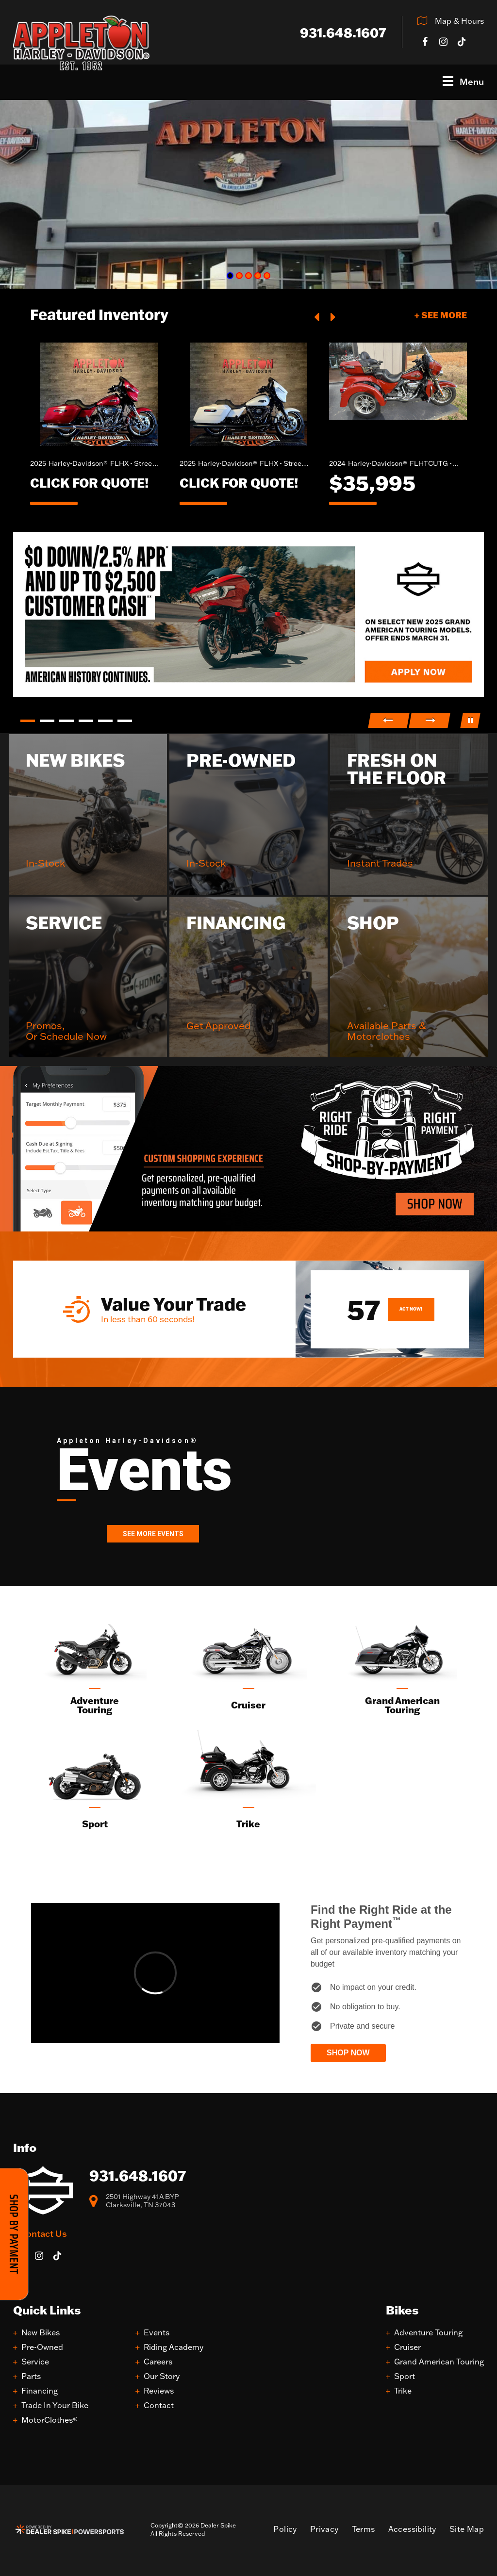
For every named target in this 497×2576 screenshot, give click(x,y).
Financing (39, 2391)
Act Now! (410, 1309)
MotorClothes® (49, 2420)
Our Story (162, 2376)
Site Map (466, 2529)
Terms (363, 2529)
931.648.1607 (137, 2175)
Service (35, 2362)
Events (156, 2333)
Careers (158, 2362)
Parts (31, 2376)
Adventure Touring (428, 2333)
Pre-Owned (42, 2347)
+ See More (440, 315)
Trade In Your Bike (54, 2405)
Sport (404, 2376)
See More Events (153, 1534)
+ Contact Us (40, 2233)
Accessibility (412, 2529)
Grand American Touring (439, 2362)
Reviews (159, 2391)
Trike (403, 2391)
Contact (159, 2405)
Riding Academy (173, 2347)
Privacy (324, 2529)
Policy (285, 2529)
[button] (317, 316)
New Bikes (40, 2333)
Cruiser (407, 2347)
